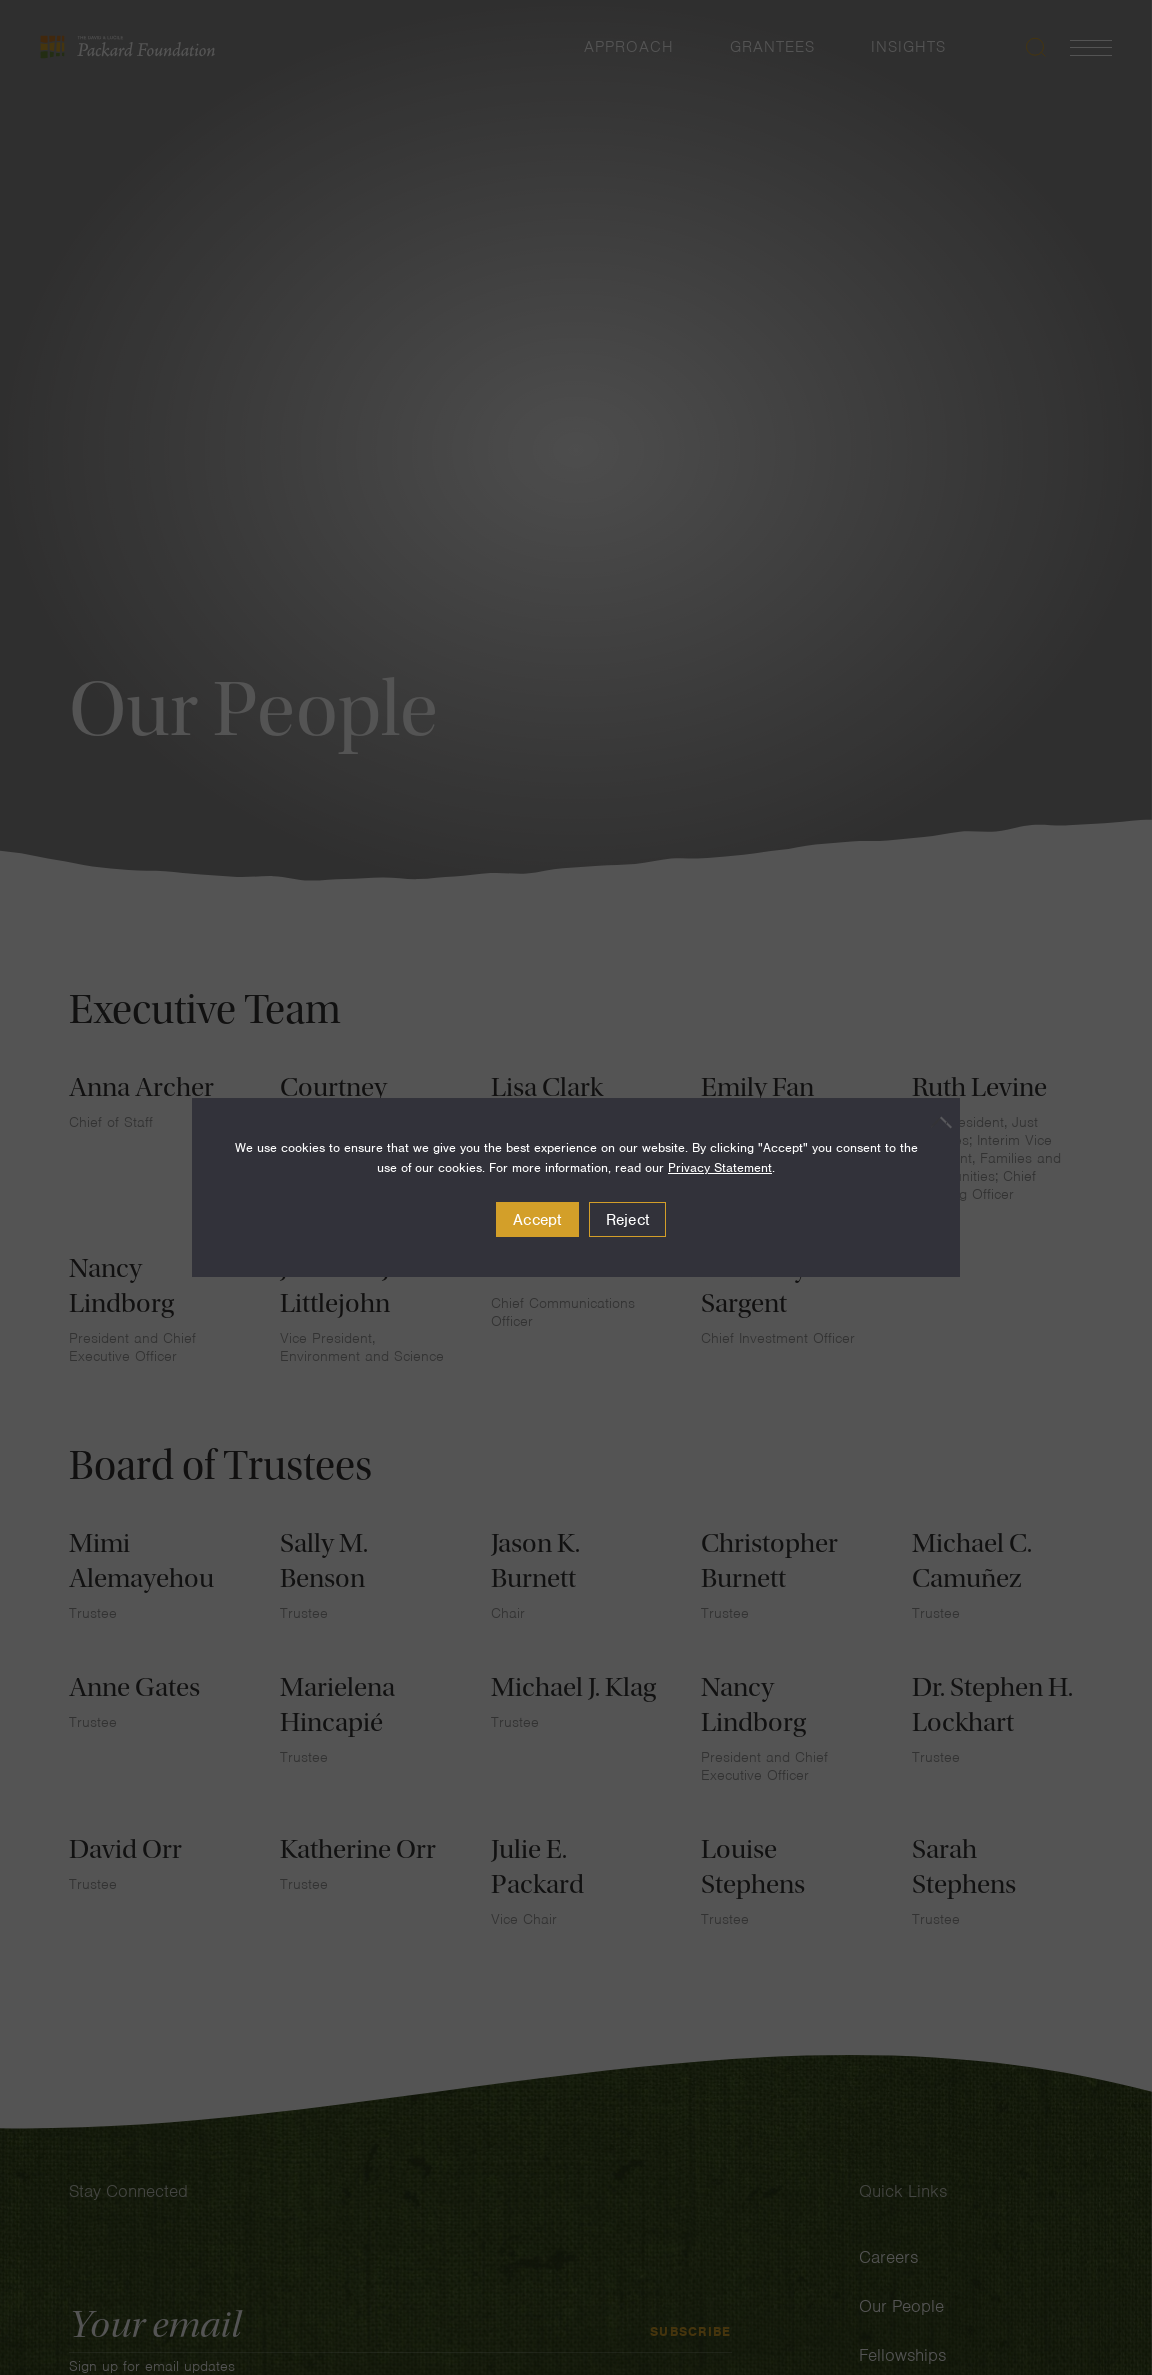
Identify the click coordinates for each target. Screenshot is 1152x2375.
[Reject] (935, 1122)
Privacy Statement (720, 1167)
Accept (537, 1220)
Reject (628, 1220)
